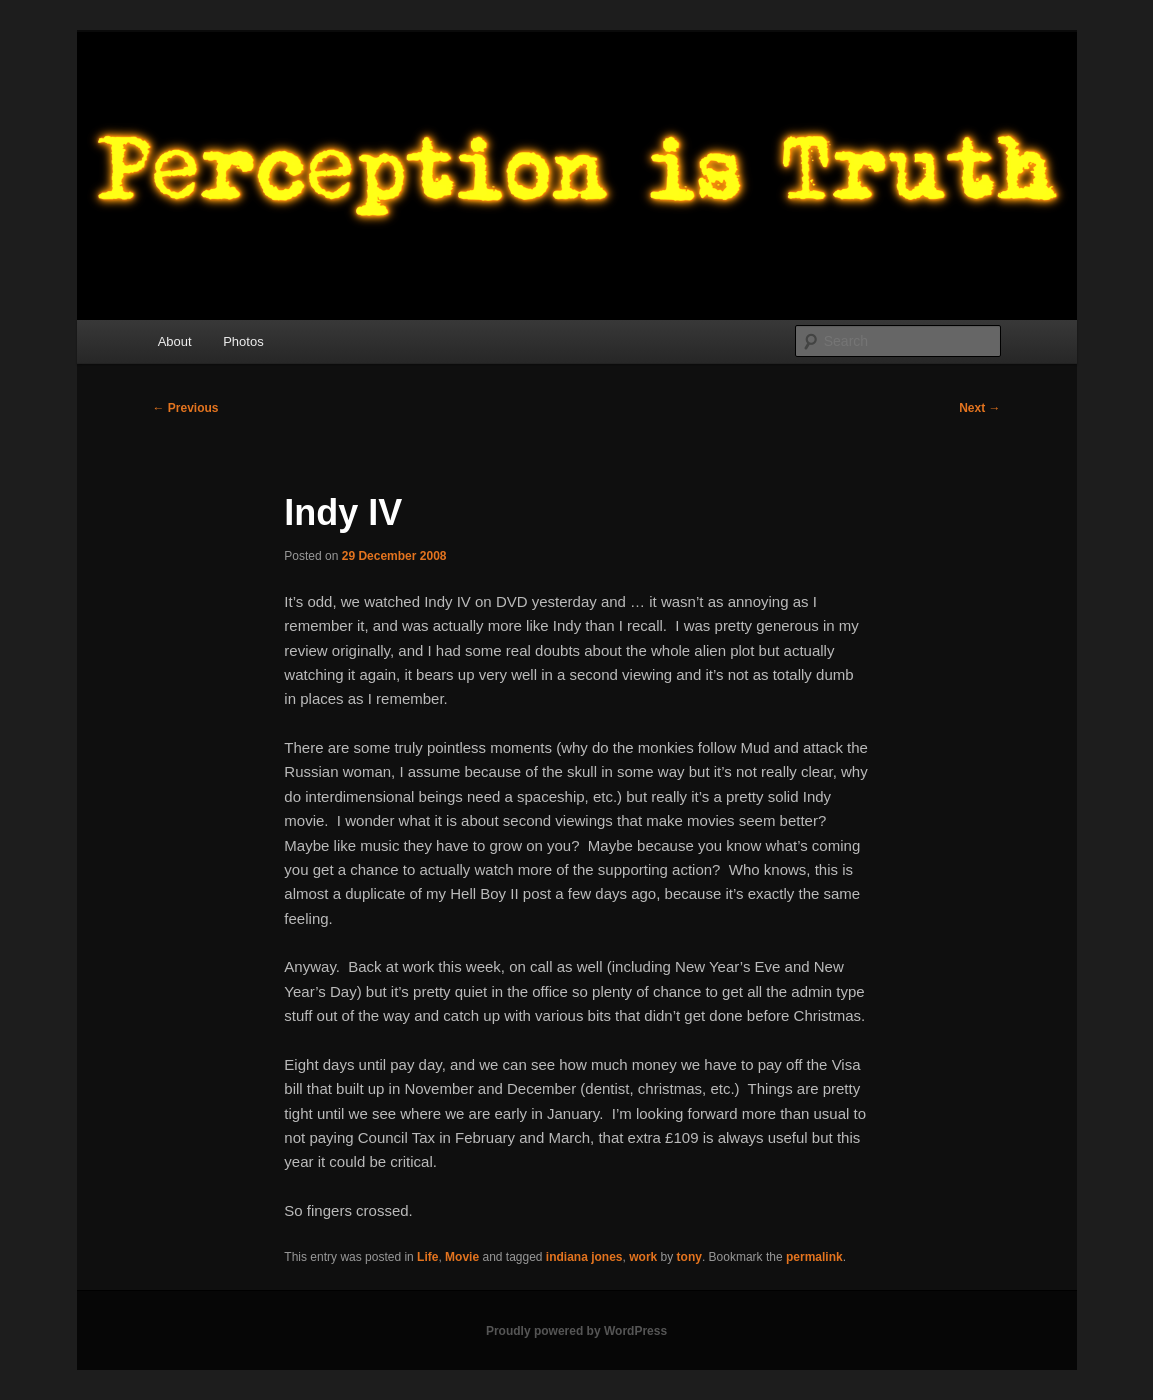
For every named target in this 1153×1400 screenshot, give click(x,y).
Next (979, 408)
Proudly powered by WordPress (576, 1331)
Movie (462, 1257)
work (643, 1257)
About (175, 341)
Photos (243, 341)
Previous (186, 408)
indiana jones (584, 1257)
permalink (814, 1257)
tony (689, 1257)
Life (427, 1257)
